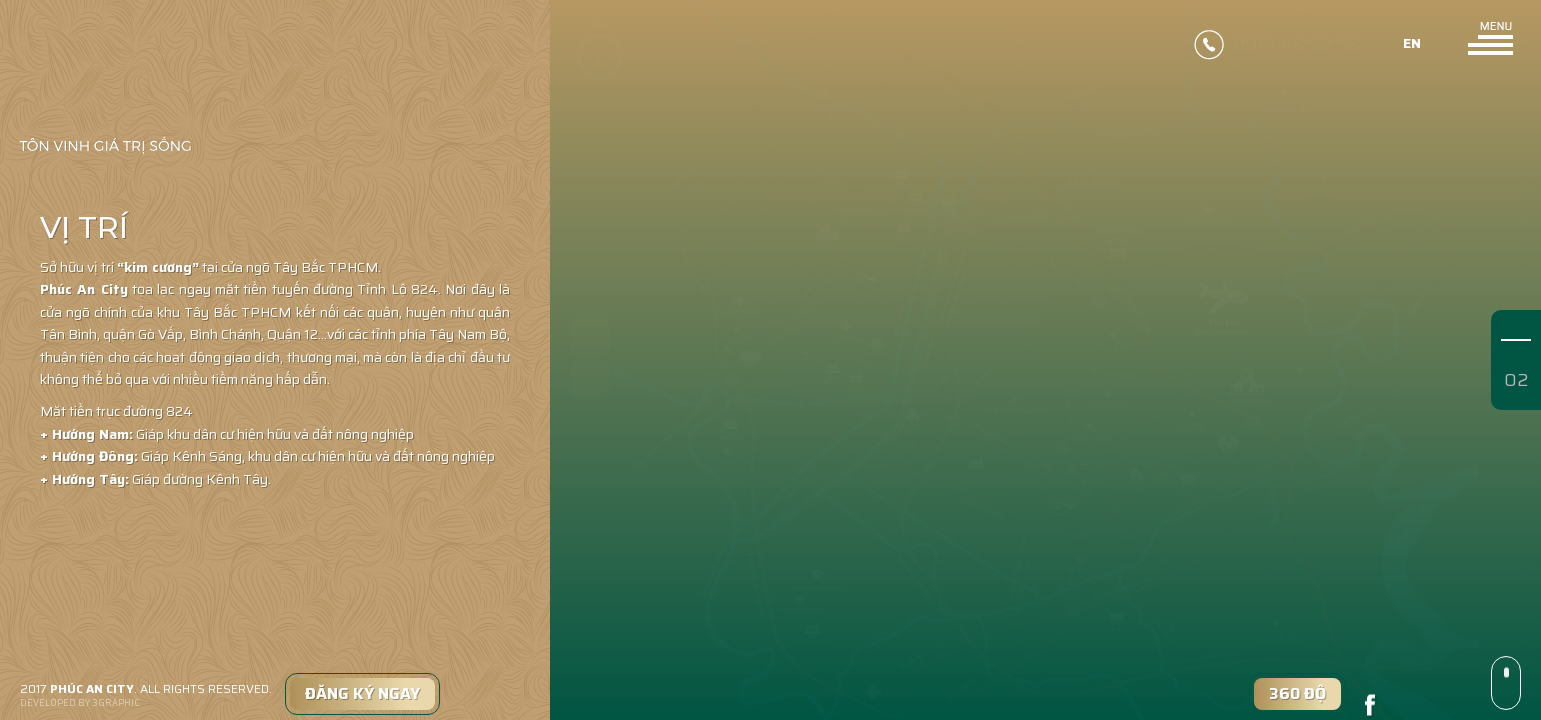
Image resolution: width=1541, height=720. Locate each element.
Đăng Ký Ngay (362, 693)
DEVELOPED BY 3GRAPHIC (80, 703)
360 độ (1297, 693)
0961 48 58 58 (1297, 43)
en (1416, 44)
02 (1516, 380)
